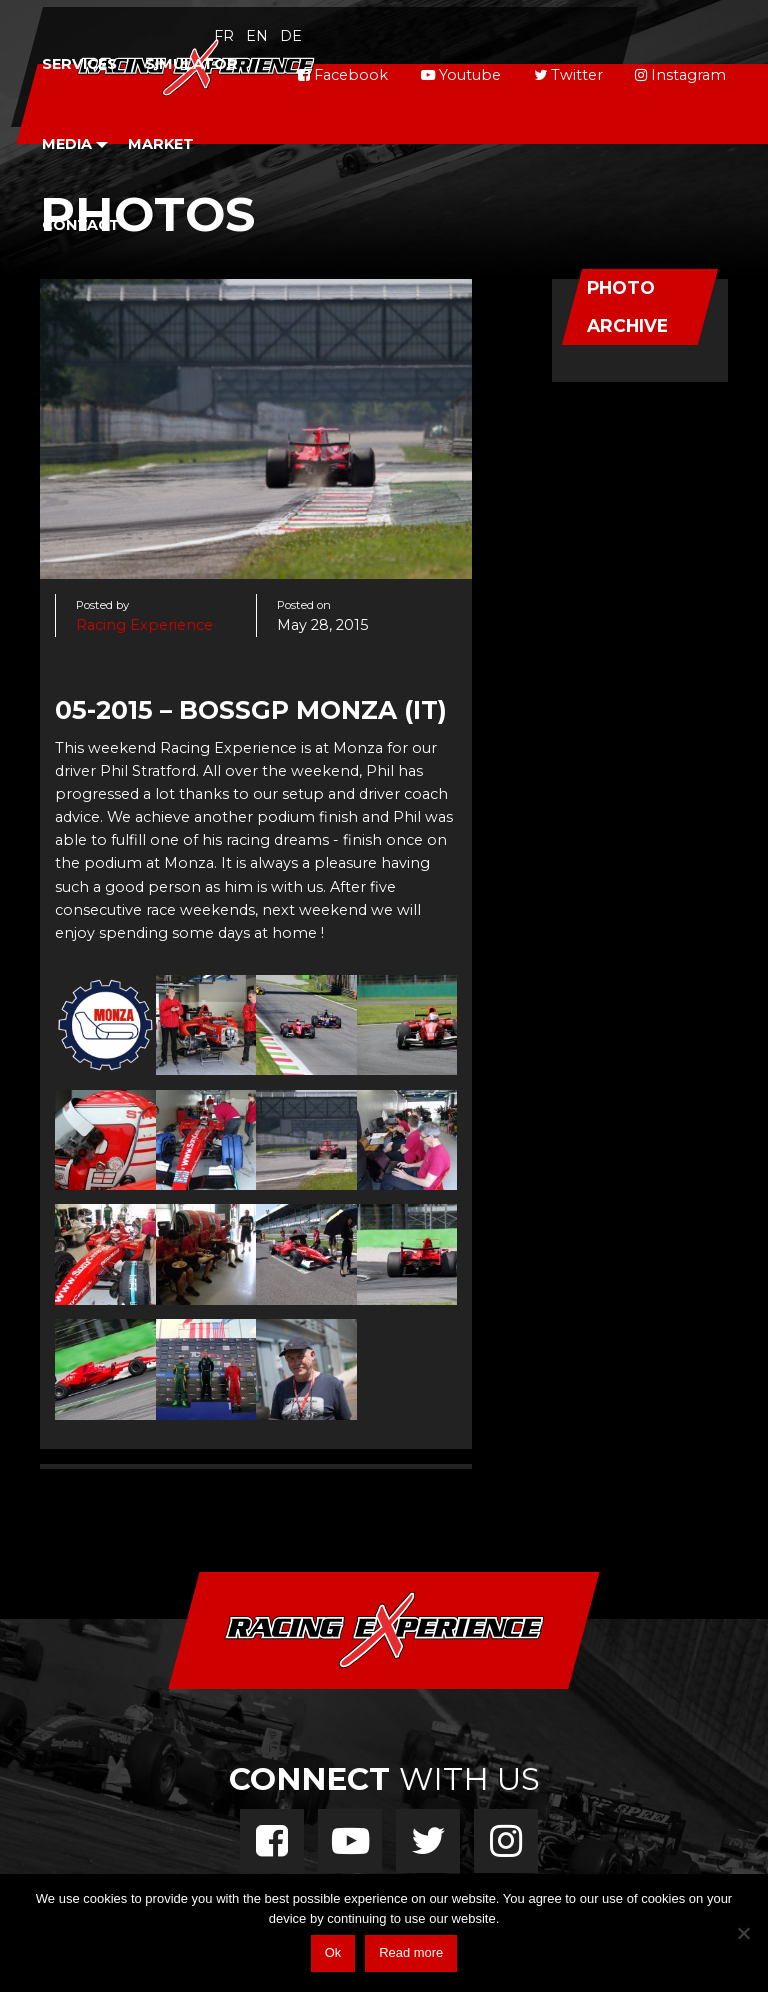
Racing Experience (144, 625)
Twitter (568, 75)
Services (79, 64)
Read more (411, 1952)
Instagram (680, 75)
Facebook (343, 75)
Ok (333, 1952)
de (291, 36)
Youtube (461, 75)
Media (67, 144)
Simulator (191, 64)
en (257, 36)
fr (224, 36)
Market (161, 144)
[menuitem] (79, 64)
